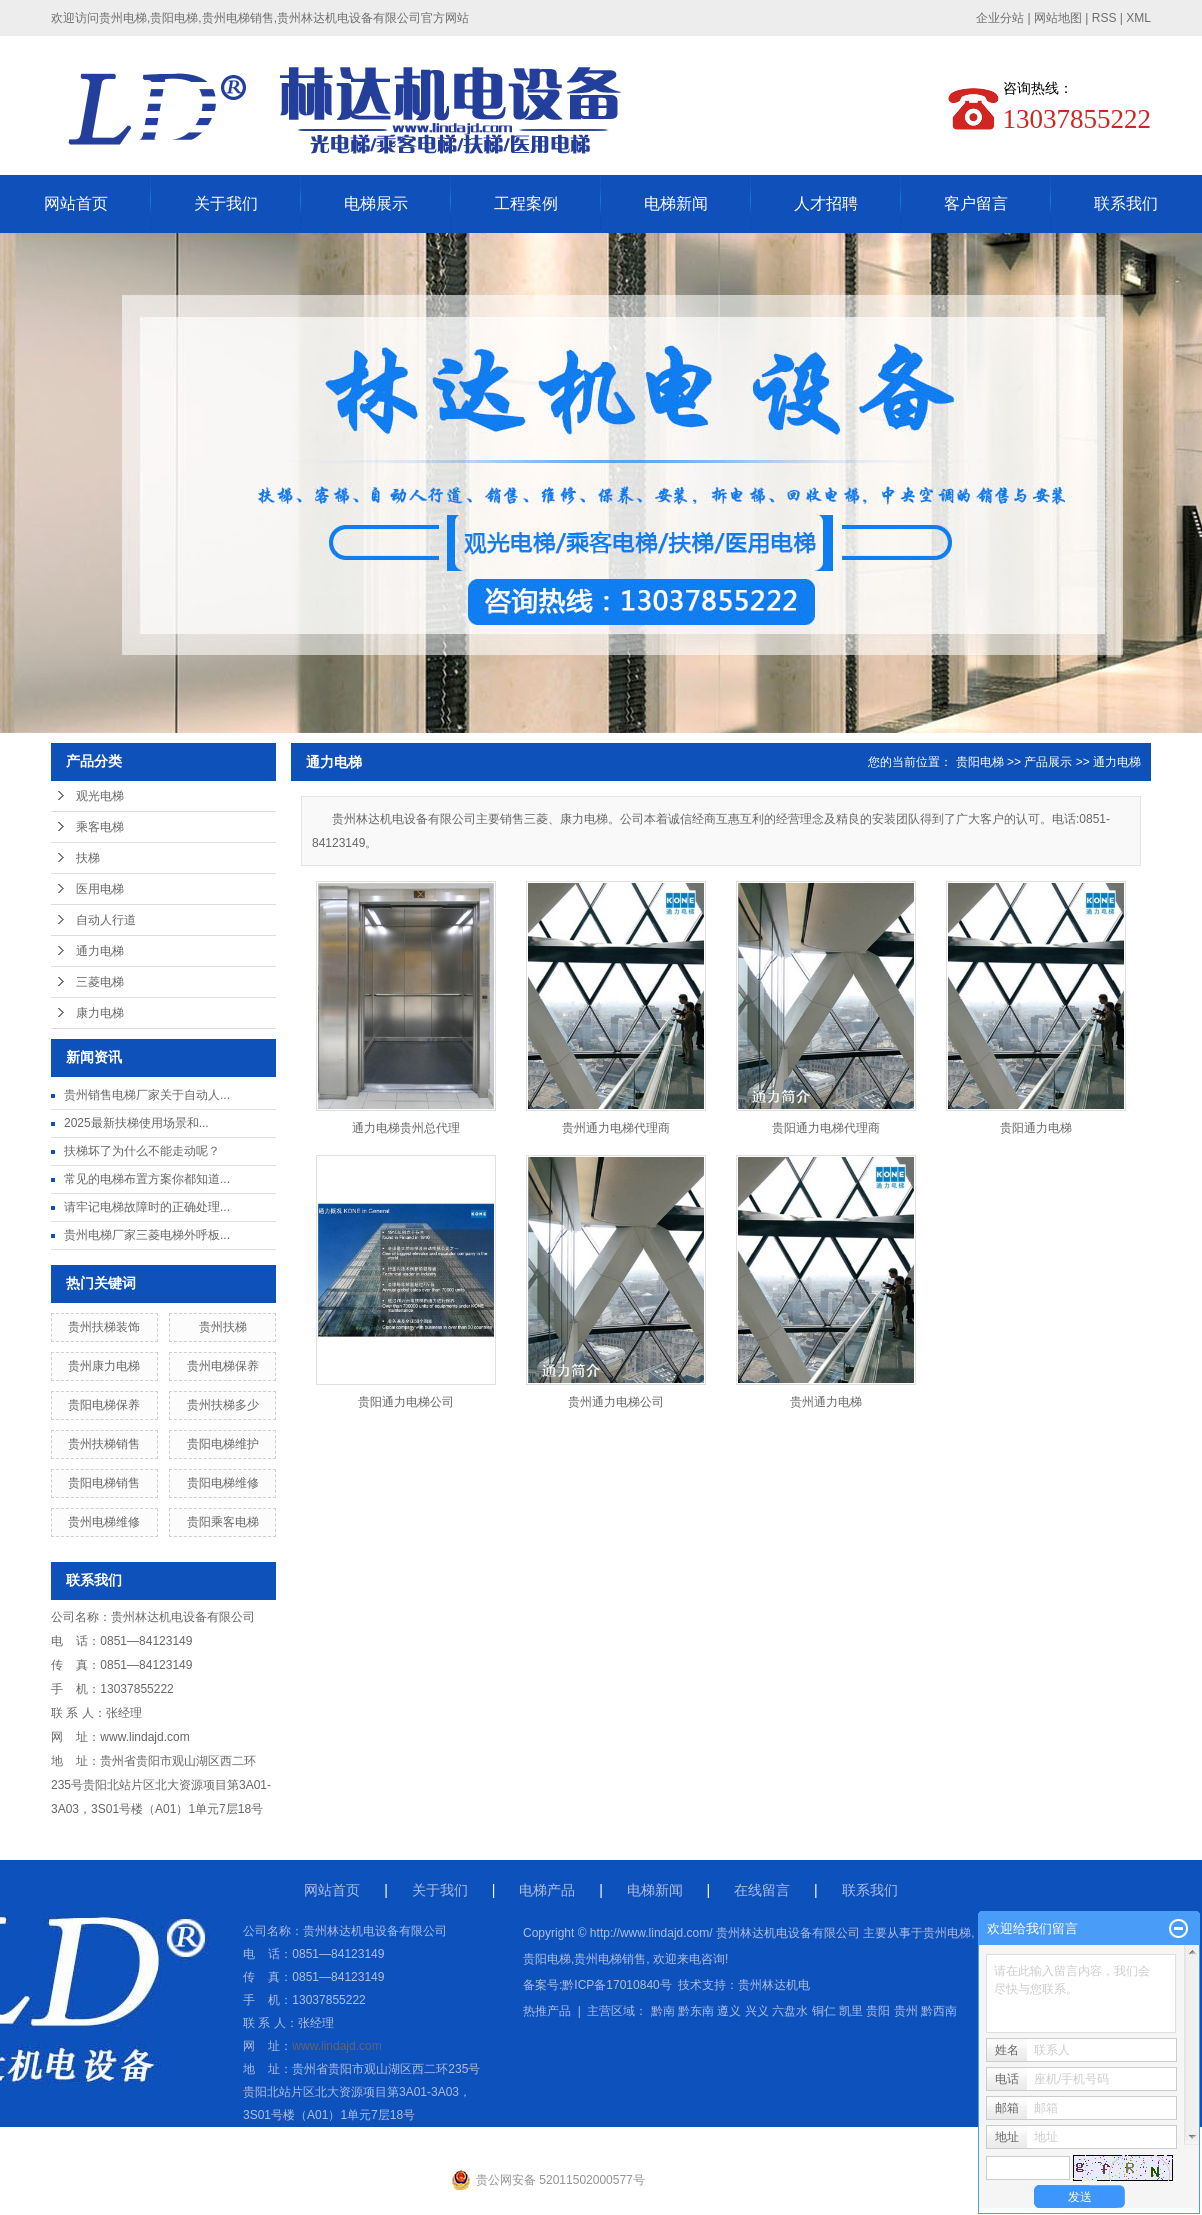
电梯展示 (376, 203)
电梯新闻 (676, 203)
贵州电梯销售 (610, 1959)
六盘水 (790, 2011)
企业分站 (1000, 18)
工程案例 (526, 203)
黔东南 (696, 2011)
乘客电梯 (100, 827)
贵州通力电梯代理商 (616, 1128)
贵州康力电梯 (104, 1366)
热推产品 (547, 2011)
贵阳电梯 (980, 762)
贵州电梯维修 (104, 1522)
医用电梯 (100, 889)
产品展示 (1048, 762)
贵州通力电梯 (826, 1402)
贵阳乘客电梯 (223, 1522)
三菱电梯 (100, 982)
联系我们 (1126, 203)
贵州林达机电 (774, 1985)
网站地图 (1058, 18)
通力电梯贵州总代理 (406, 1128)
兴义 (757, 2011)
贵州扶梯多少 (223, 1405)
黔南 (663, 2011)
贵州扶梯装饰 (104, 1327)
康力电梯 (100, 1013)
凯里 (851, 2011)
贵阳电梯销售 (104, 1483)
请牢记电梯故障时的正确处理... (147, 1207)
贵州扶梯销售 (104, 1444)
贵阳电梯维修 (223, 1483)
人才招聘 (826, 203)
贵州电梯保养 (223, 1366)
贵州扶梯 (223, 1327)
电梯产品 (547, 1890)
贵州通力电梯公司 (616, 1402)
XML (1138, 18)
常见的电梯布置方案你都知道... (147, 1179)
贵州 (906, 2011)
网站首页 (76, 203)
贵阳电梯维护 (223, 1444)
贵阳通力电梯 (1036, 1128)
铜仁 (824, 2011)
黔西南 (939, 2011)
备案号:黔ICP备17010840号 (597, 1985)
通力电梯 (100, 951)
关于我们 (226, 203)
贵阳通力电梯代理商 (826, 1128)
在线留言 (762, 1890)
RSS (1104, 18)
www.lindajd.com (144, 1737)
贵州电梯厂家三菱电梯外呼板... (147, 1235)
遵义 (729, 2011)
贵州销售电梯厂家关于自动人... (147, 1095)
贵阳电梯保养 (104, 1405)
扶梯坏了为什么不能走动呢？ (142, 1151)
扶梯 (88, 858)
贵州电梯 (947, 1933)
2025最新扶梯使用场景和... (136, 1123)
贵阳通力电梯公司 (406, 1402)
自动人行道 (106, 920)
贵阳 (878, 2011)
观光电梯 (100, 796)
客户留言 (976, 203)
